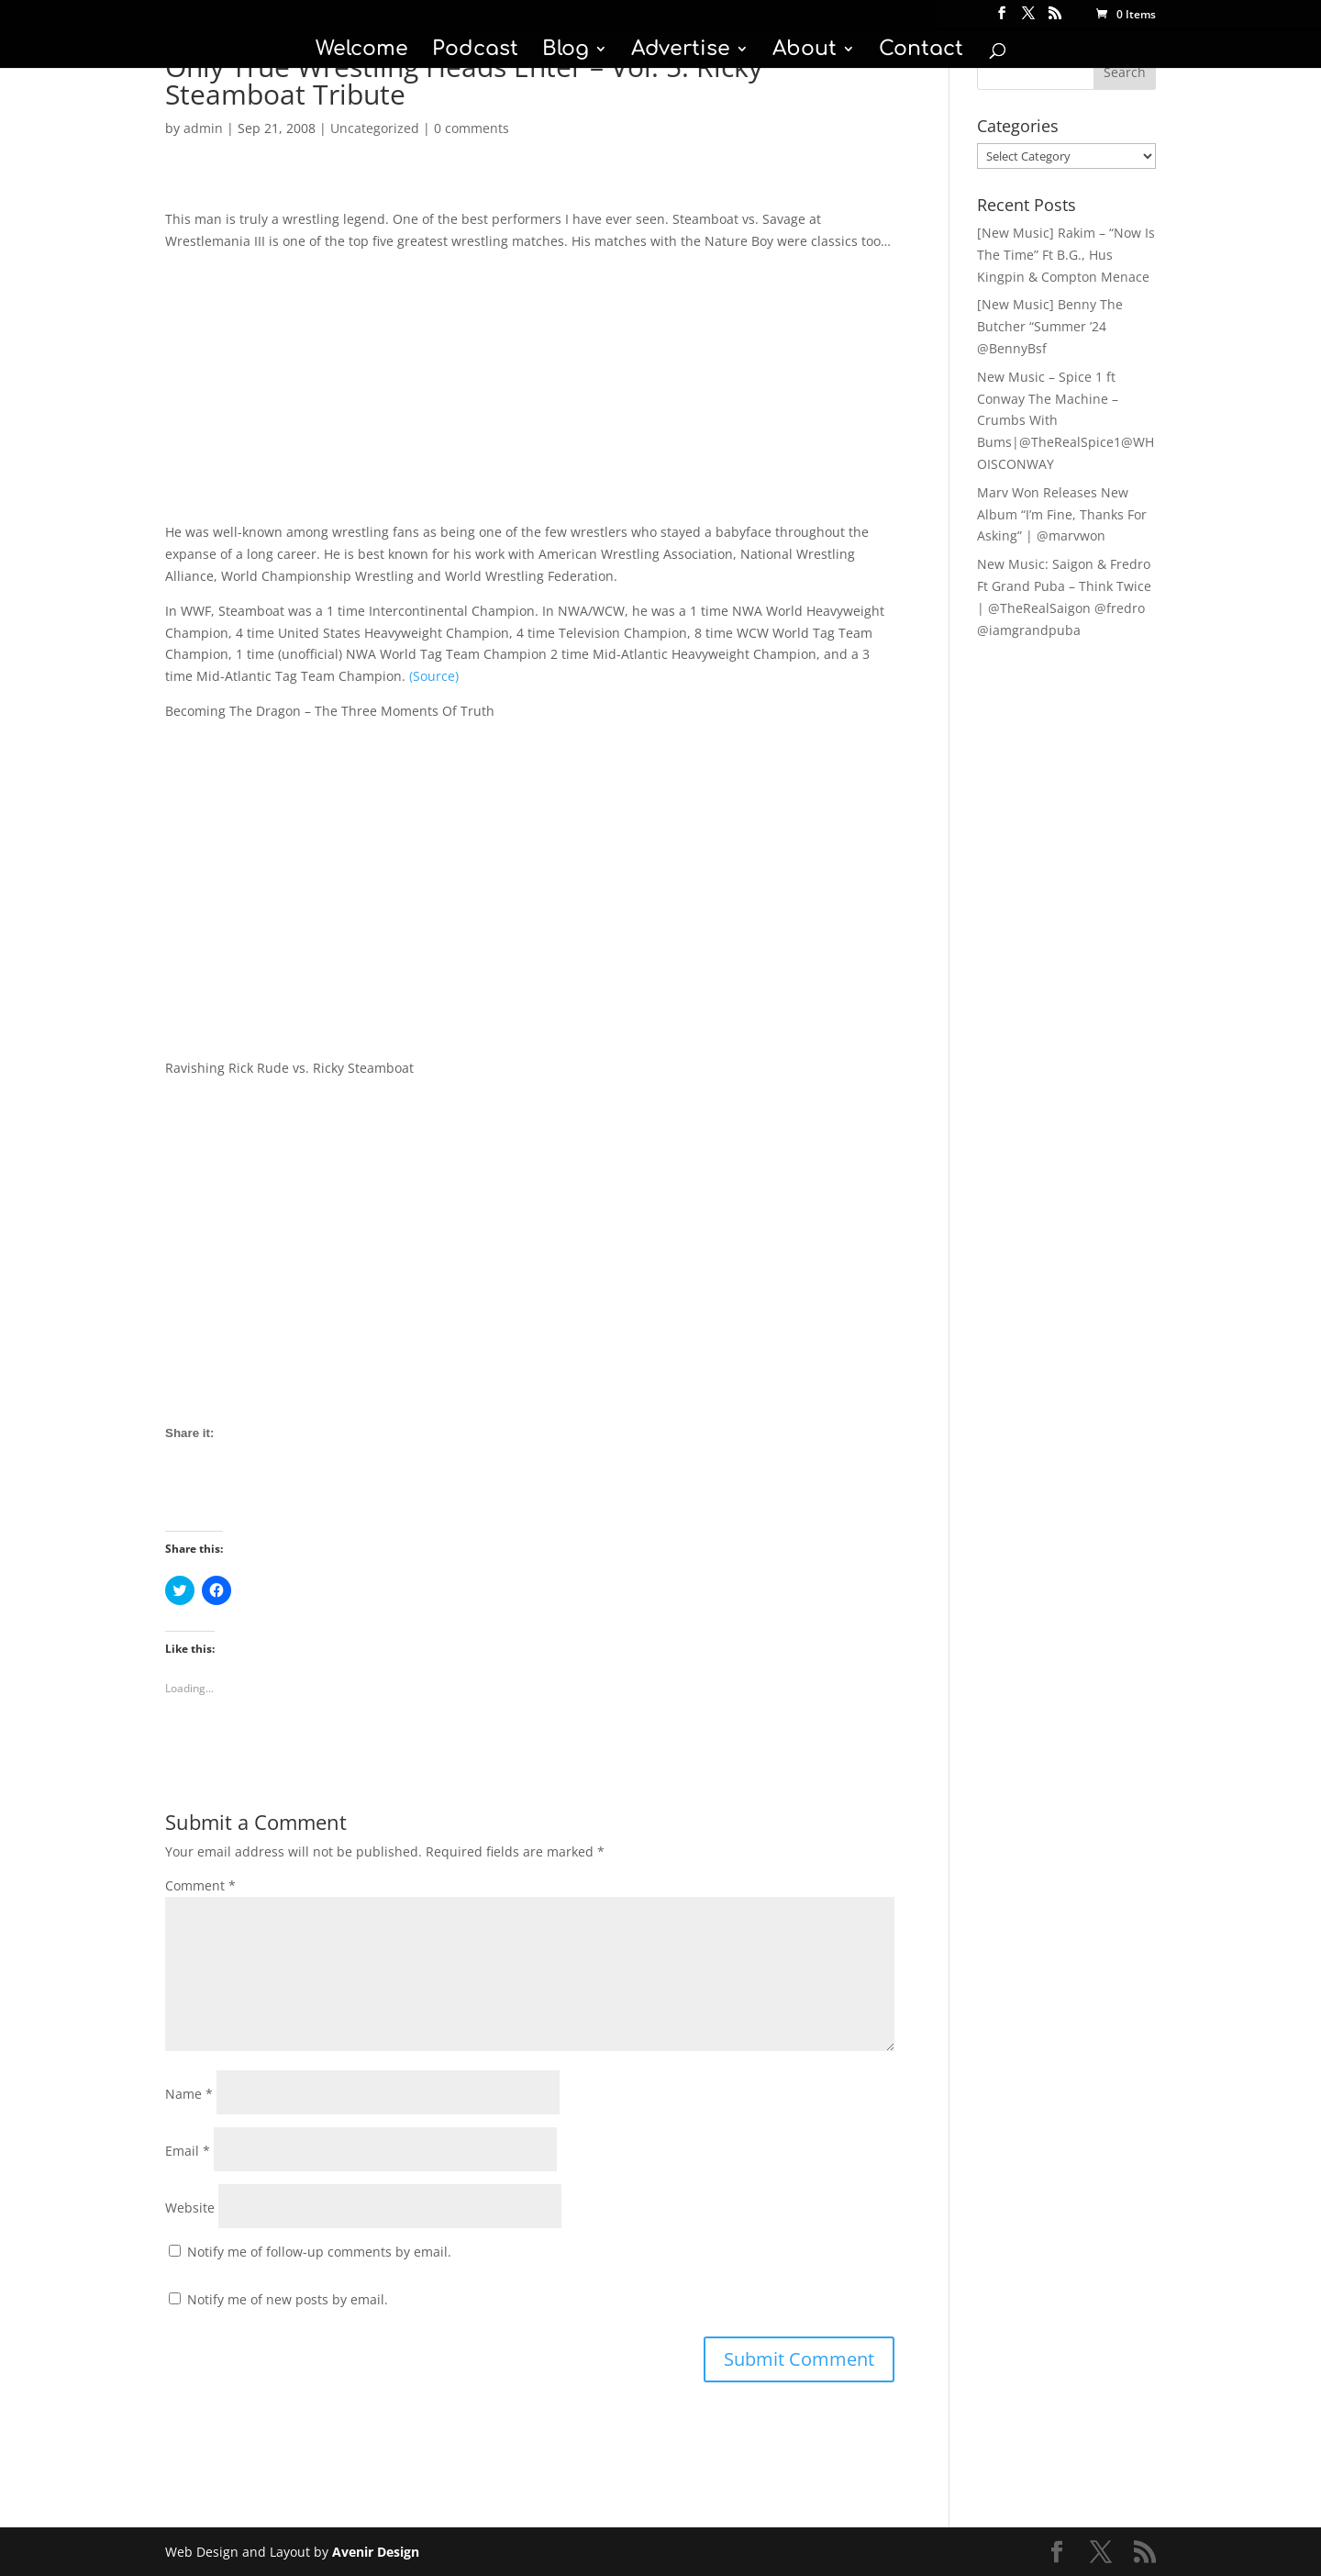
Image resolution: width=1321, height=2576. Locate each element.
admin (203, 128)
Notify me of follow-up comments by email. (319, 2251)
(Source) (434, 676)
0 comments (471, 128)
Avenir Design (375, 2551)
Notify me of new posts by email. (287, 2299)
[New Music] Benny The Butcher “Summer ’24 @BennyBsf (1050, 326)
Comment (200, 1885)
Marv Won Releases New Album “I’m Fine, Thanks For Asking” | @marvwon (1062, 514)
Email (187, 2150)
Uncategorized (374, 128)
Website (190, 2207)
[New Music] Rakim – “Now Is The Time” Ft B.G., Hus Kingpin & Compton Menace (1066, 254)
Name (189, 2093)
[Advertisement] (529, 392)
